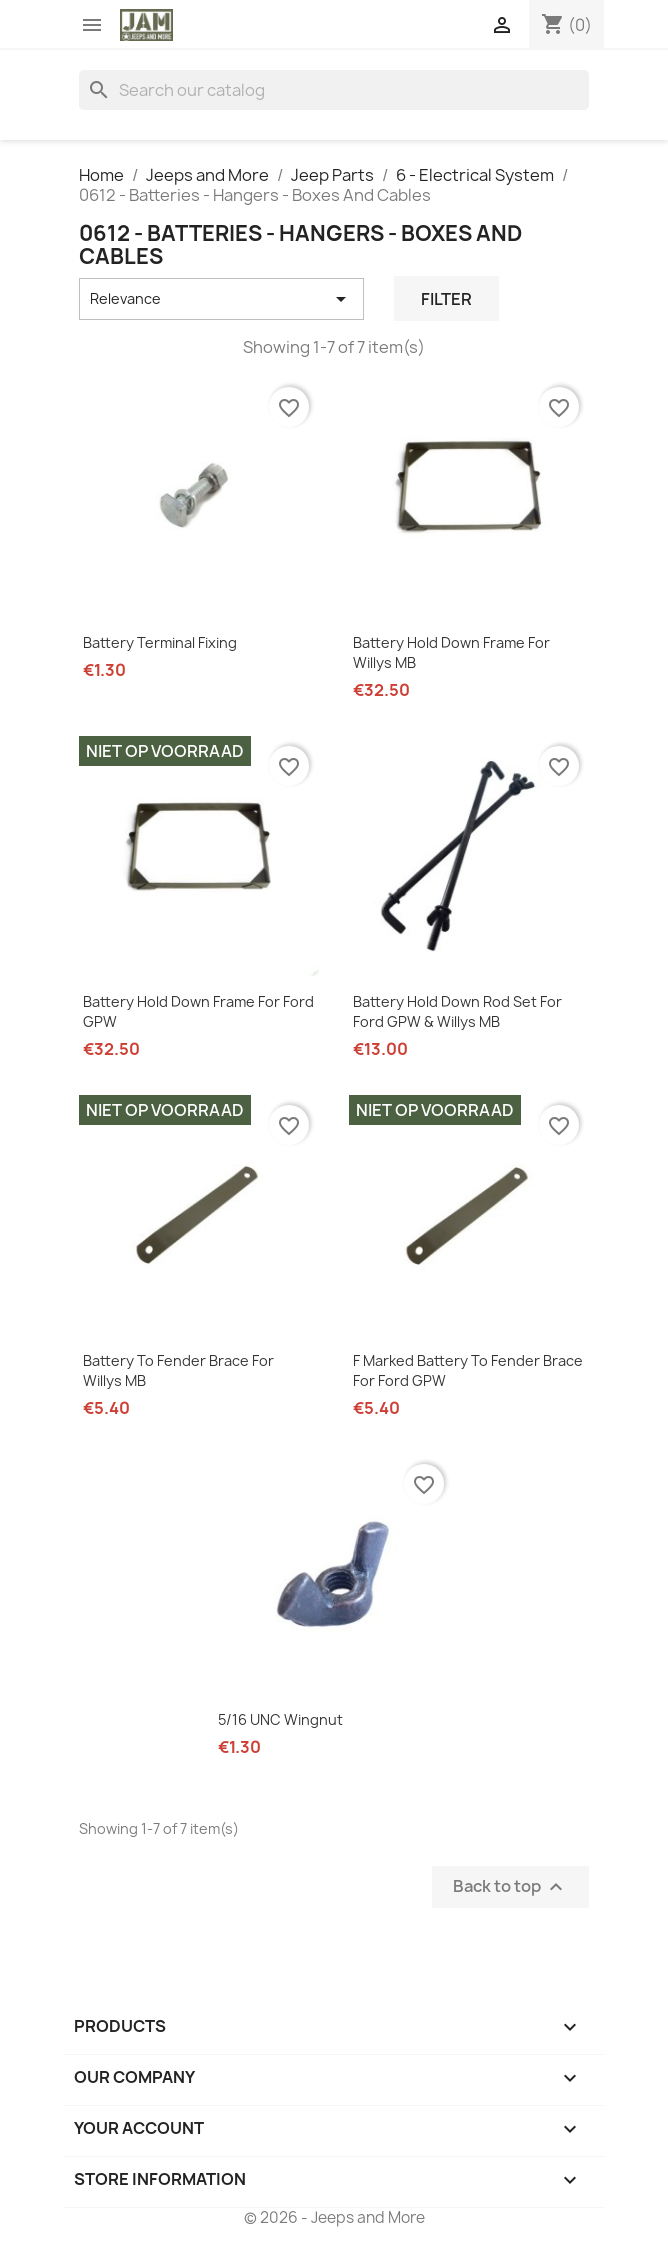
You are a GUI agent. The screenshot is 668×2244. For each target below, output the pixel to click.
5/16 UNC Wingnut (280, 1719)
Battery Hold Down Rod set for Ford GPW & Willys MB (457, 1011)
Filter (446, 299)
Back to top (510, 1887)
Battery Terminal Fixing (160, 642)
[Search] (334, 90)
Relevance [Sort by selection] (221, 299)
